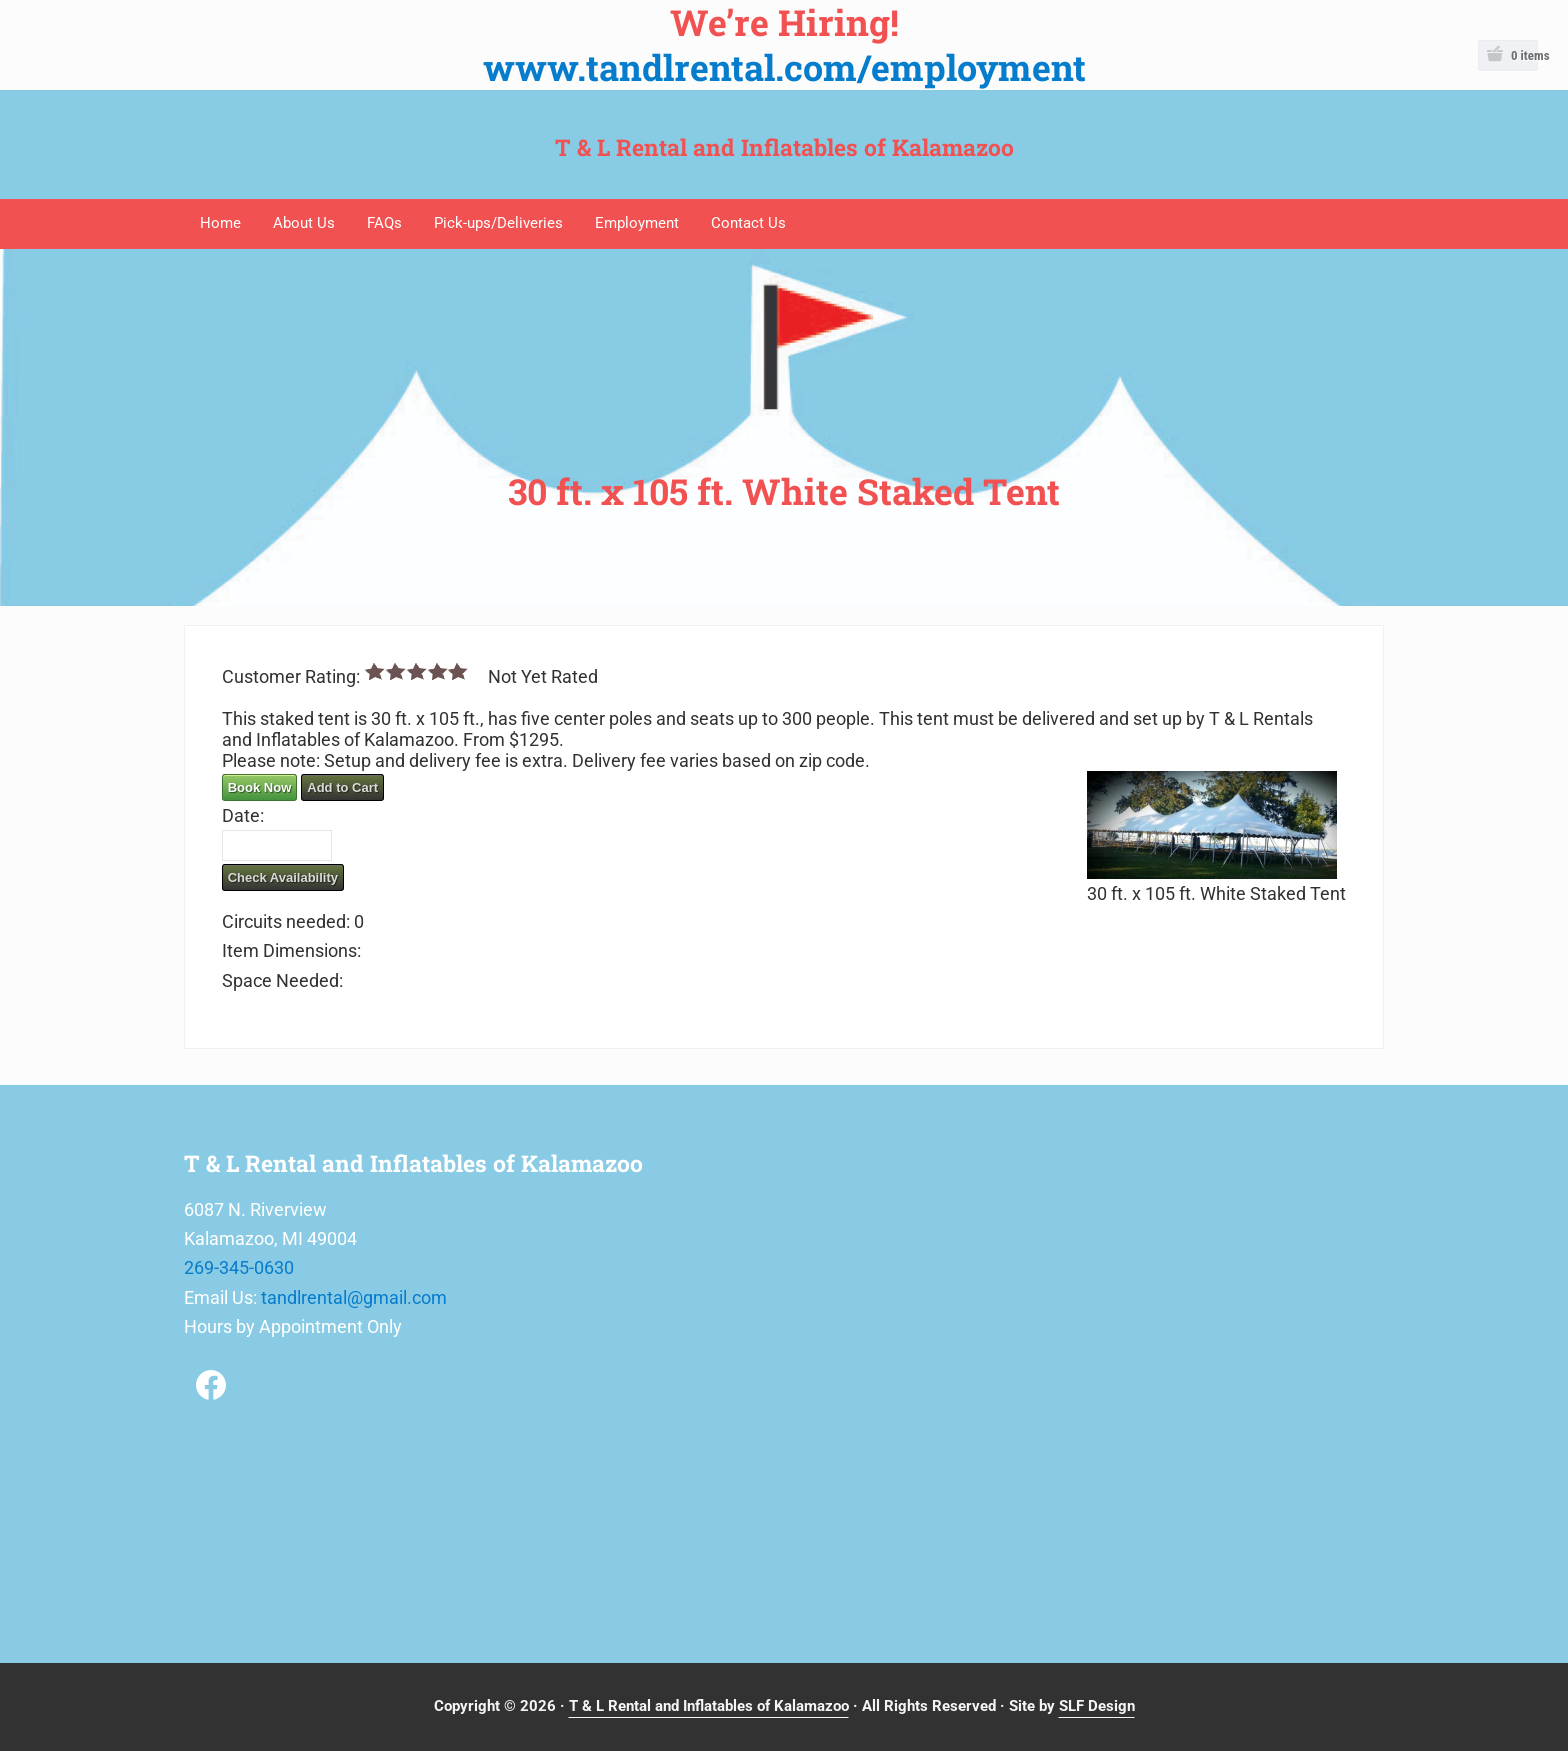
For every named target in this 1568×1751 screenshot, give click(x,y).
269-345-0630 (239, 1267)
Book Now (260, 787)
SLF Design (1097, 1706)
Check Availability (283, 877)
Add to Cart (342, 787)
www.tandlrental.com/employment (784, 67)
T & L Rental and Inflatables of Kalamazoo (784, 147)
